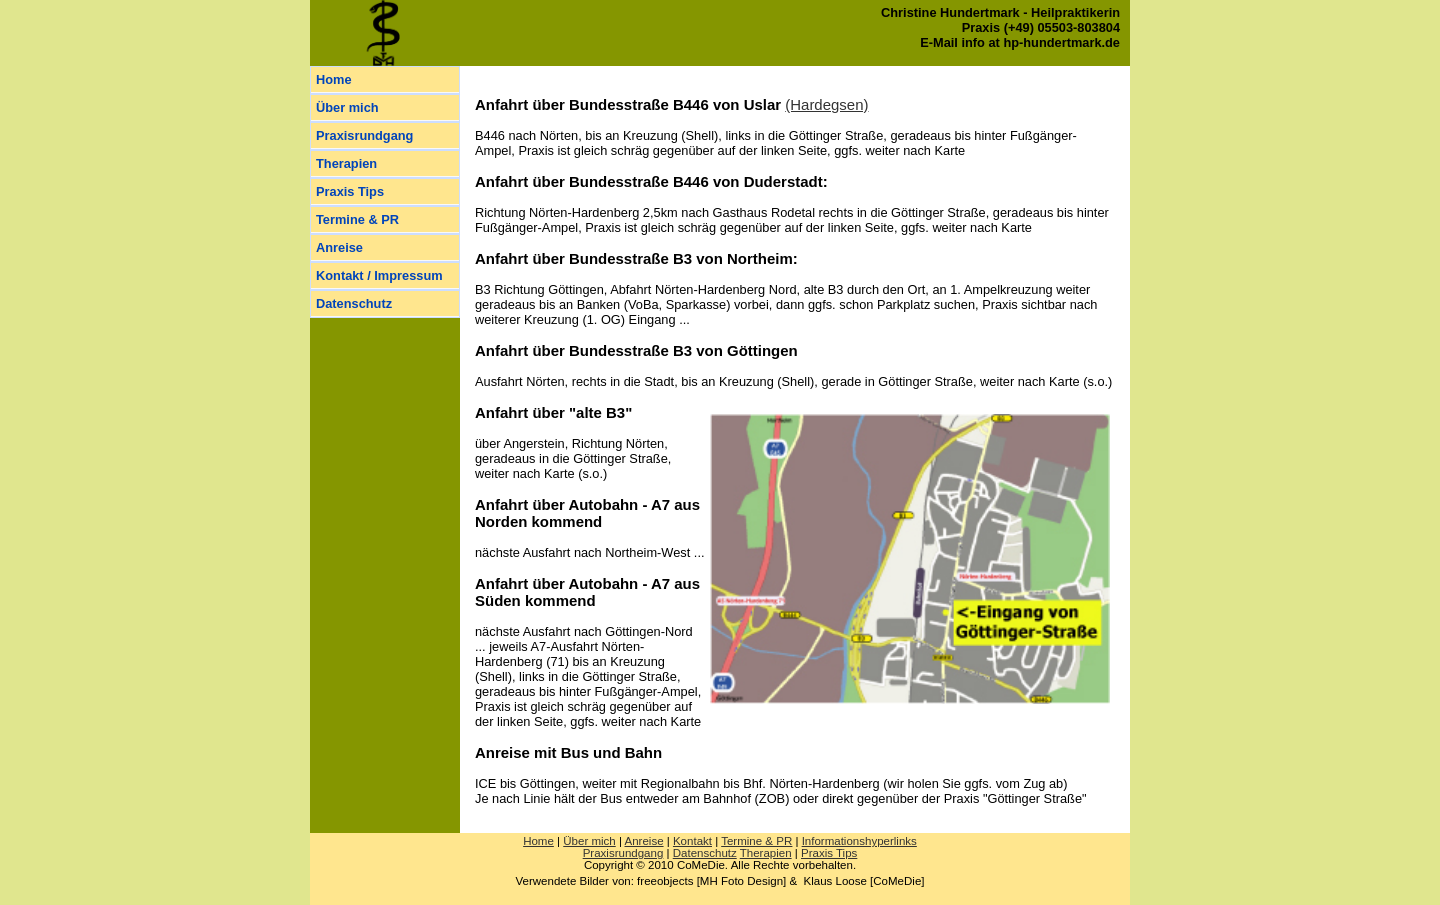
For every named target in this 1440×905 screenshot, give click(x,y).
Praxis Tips (350, 191)
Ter (756, 841)
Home (334, 79)
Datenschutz (354, 303)
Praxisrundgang (364, 135)
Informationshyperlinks (859, 841)
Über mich (347, 107)
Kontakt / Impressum (379, 275)
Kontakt (692, 841)
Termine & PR (357, 219)
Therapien (346, 163)
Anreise (339, 247)
